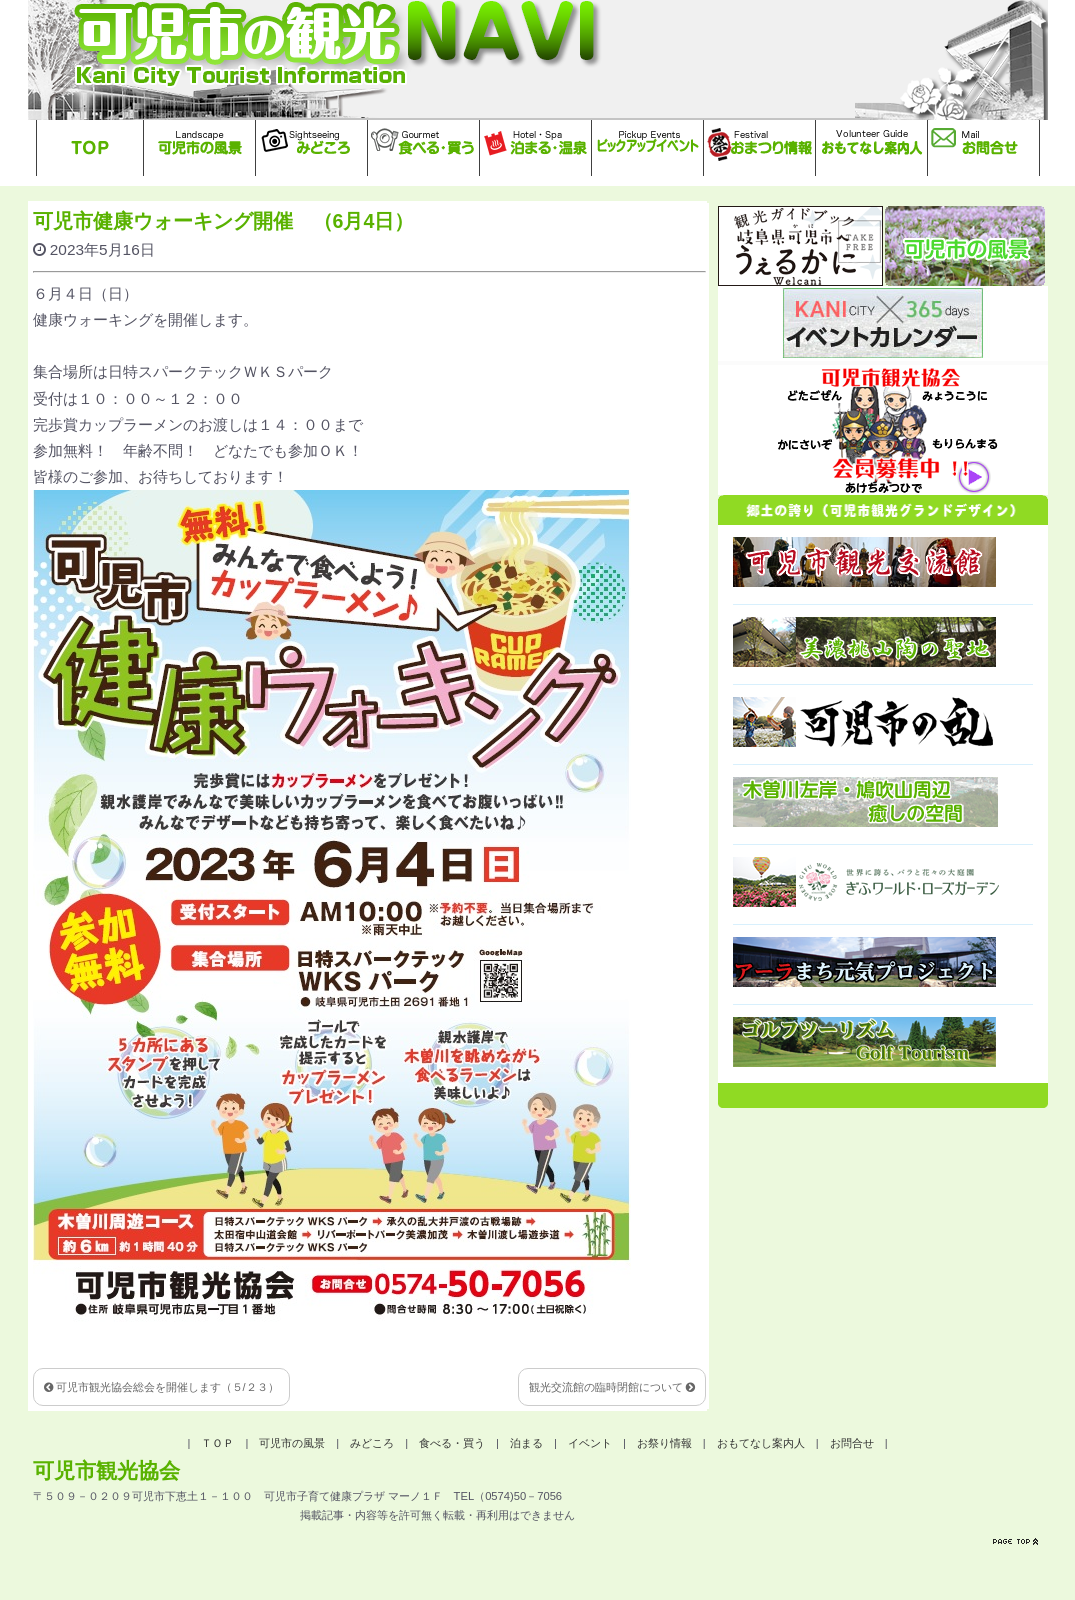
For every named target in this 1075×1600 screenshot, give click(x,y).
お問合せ (852, 1443)
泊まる (526, 1443)
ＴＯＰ (217, 1443)
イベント (590, 1443)
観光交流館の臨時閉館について (612, 1387)
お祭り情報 (664, 1443)
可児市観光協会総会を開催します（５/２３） (161, 1387)
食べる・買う (452, 1443)
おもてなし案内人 (761, 1443)
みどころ (372, 1443)
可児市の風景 (292, 1443)
